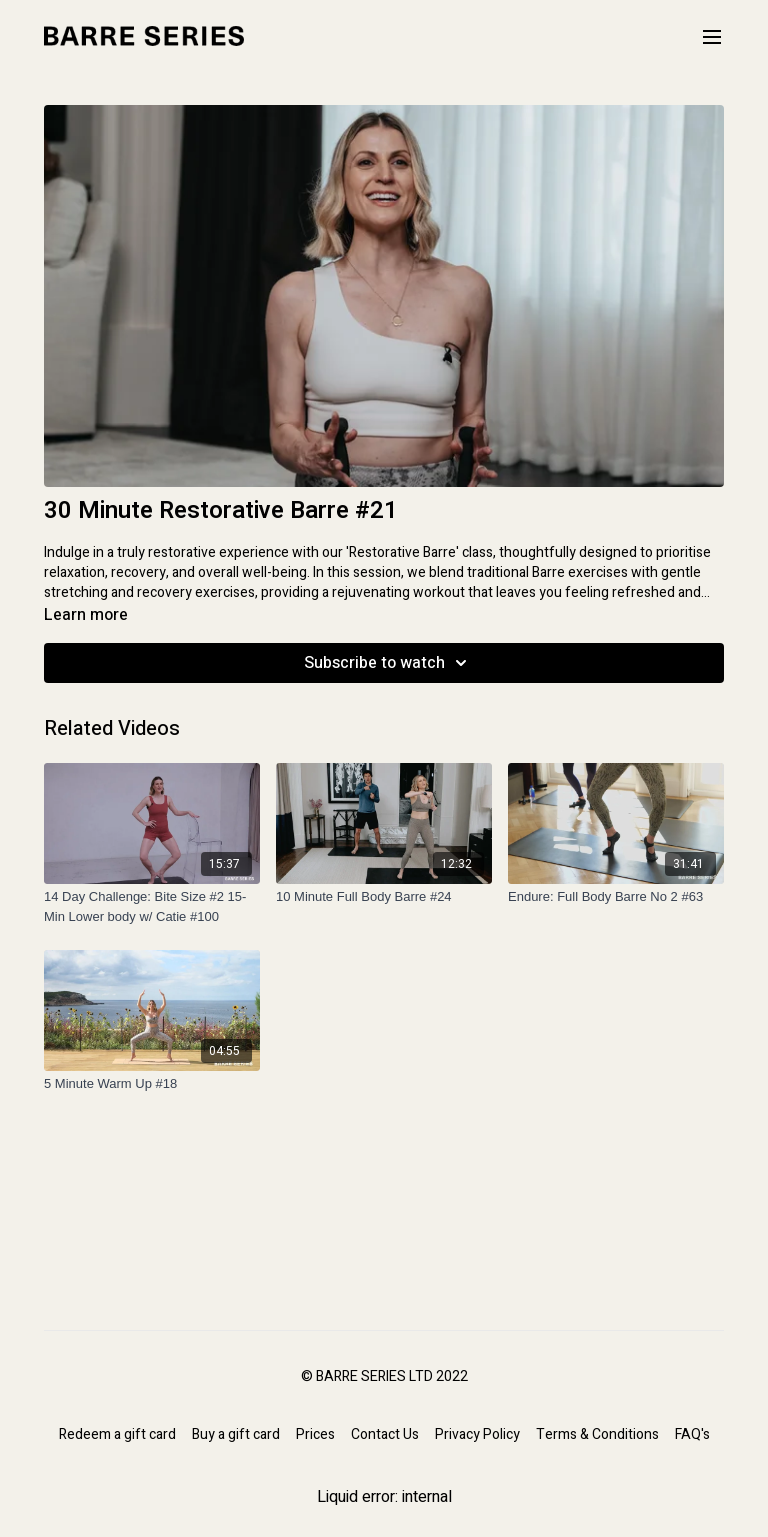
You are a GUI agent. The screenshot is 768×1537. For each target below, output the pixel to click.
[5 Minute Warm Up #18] (152, 1084)
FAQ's (692, 1434)
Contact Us (385, 1434)
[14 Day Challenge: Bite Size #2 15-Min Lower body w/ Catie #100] (152, 906)
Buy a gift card (236, 1434)
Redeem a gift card (117, 1434)
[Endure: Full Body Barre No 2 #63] (616, 897)
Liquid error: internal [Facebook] (384, 1497)
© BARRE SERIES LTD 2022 (384, 1377)
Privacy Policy (477, 1434)
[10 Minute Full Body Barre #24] (384, 897)
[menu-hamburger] (712, 36)
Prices (315, 1434)
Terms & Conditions (597, 1434)
